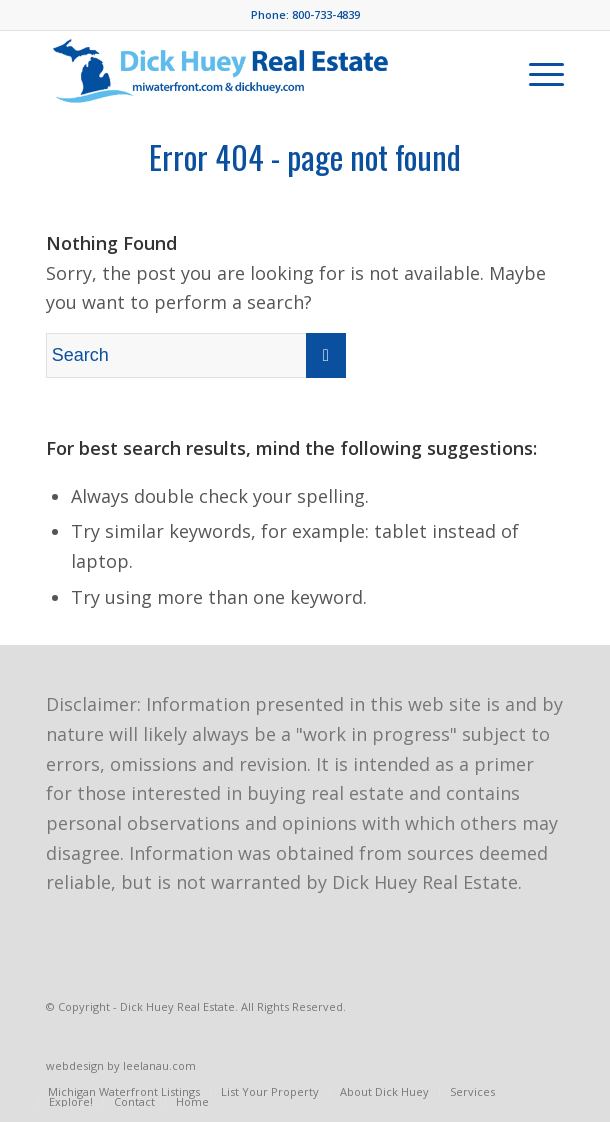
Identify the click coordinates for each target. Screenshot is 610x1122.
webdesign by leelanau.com (121, 1065)
